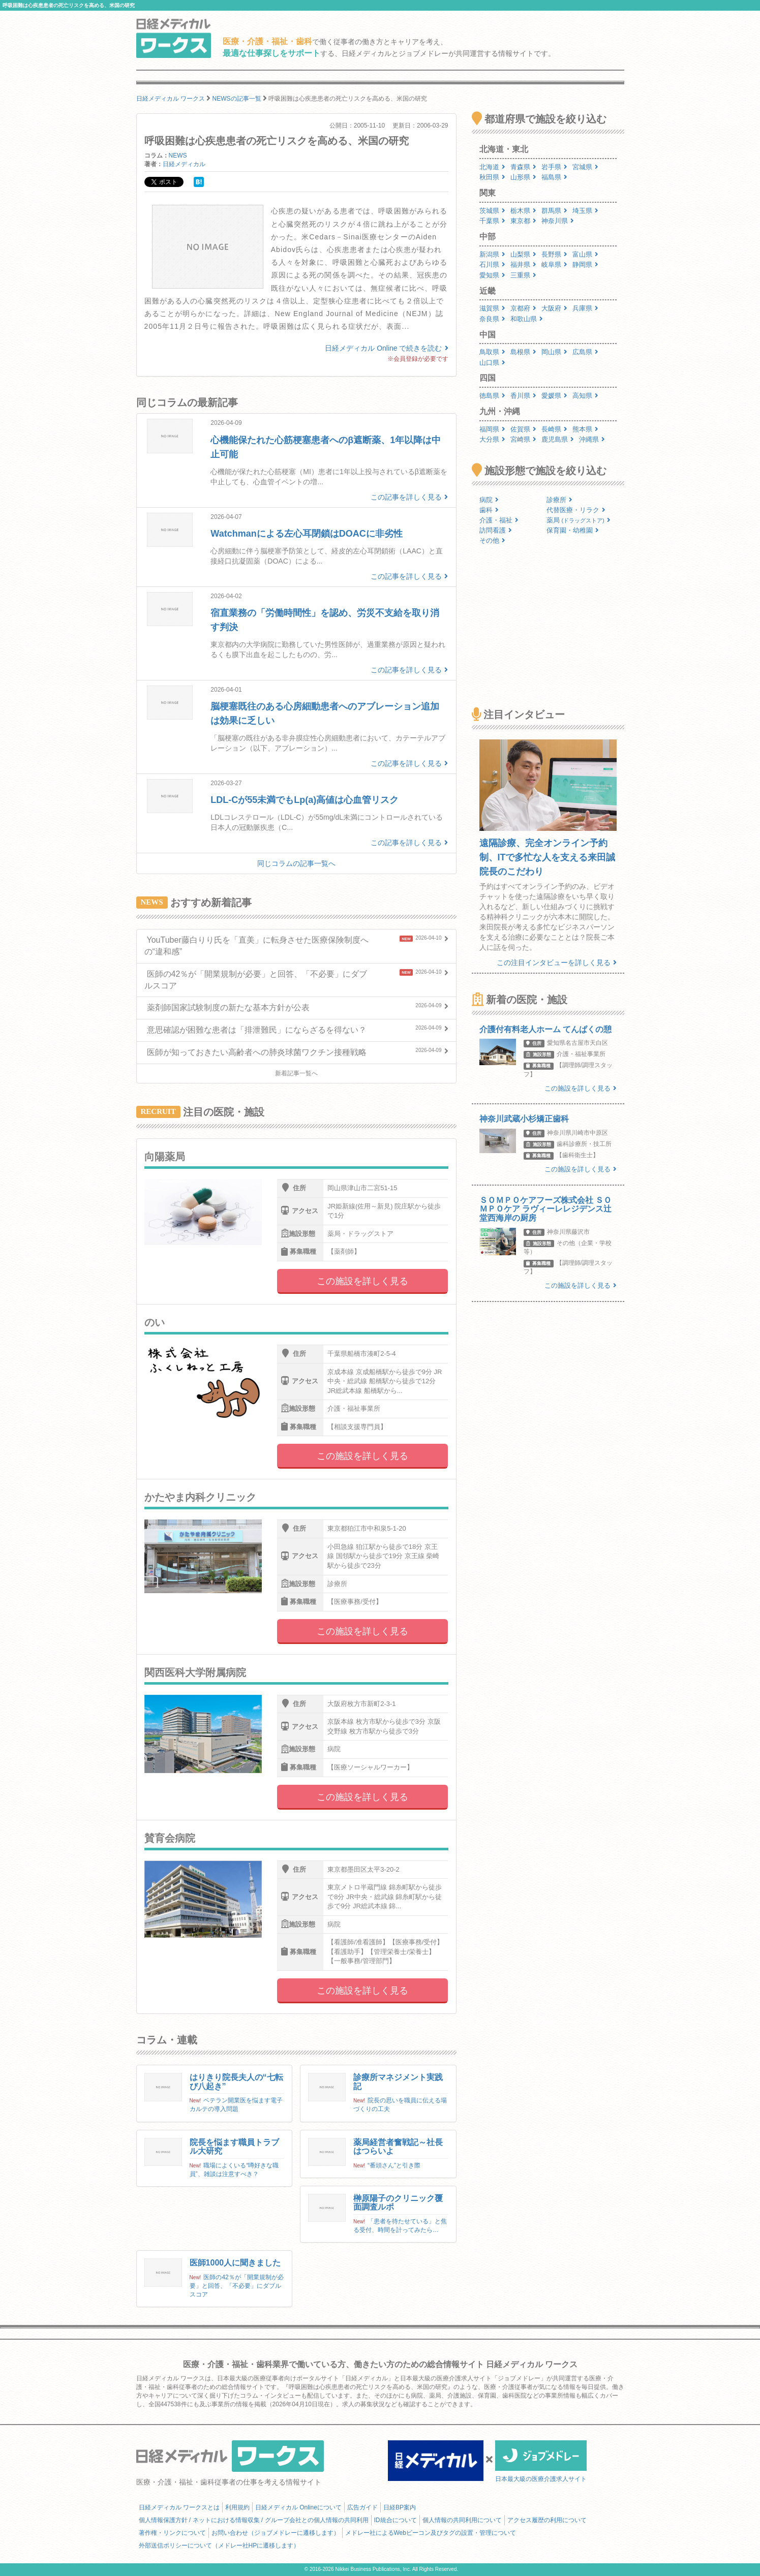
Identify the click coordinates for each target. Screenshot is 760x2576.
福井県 (523, 264)
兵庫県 (585, 308)
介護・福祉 (499, 520)
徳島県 (492, 395)
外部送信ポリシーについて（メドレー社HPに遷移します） (219, 2545)
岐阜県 (554, 264)
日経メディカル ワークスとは (179, 2507)
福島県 (554, 177)
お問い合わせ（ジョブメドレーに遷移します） (275, 2532)
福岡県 (492, 429)
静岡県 (585, 264)
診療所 (559, 500)
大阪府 (554, 308)
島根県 (523, 352)
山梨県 (523, 254)
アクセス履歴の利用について (547, 2520)
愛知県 (492, 275)
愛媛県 (554, 395)
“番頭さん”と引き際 (394, 2165)
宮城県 (585, 167)
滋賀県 (492, 308)
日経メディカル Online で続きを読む (386, 348)
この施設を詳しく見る (362, 1281)
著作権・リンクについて (172, 2532)
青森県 (523, 167)
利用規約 (237, 2507)
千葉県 (492, 221)
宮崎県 (523, 439)
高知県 (585, 395)
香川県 (523, 395)
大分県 (492, 439)
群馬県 (554, 210)
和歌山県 (526, 319)
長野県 (554, 254)
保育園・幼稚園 (572, 530)
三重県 (523, 275)
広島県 (585, 352)
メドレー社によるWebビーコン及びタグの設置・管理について (430, 2532)
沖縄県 (592, 439)
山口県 (492, 362)
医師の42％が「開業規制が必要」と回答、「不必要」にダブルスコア (237, 2286)
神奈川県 (557, 221)
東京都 (523, 221)
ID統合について (395, 2520)
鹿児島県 (557, 439)
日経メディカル (184, 164)
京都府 (523, 308)
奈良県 (492, 319)
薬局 (578, 520)
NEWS (178, 155)
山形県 (523, 177)
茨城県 (492, 210)
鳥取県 (492, 352)
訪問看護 (495, 530)
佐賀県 (523, 429)
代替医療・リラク (575, 510)
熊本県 (585, 429)
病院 (489, 500)
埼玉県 (585, 210)
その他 (492, 540)
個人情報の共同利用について (462, 2520)
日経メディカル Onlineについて (298, 2507)
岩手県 (554, 167)
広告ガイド (362, 2507)
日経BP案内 (399, 2507)
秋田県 (492, 177)
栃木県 (523, 210)
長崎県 (554, 429)
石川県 (492, 264)
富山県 (585, 254)
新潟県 (492, 254)
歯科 (489, 510)
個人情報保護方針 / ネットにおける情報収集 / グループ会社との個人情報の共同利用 (254, 2520)
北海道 (492, 167)
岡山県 (554, 352)
